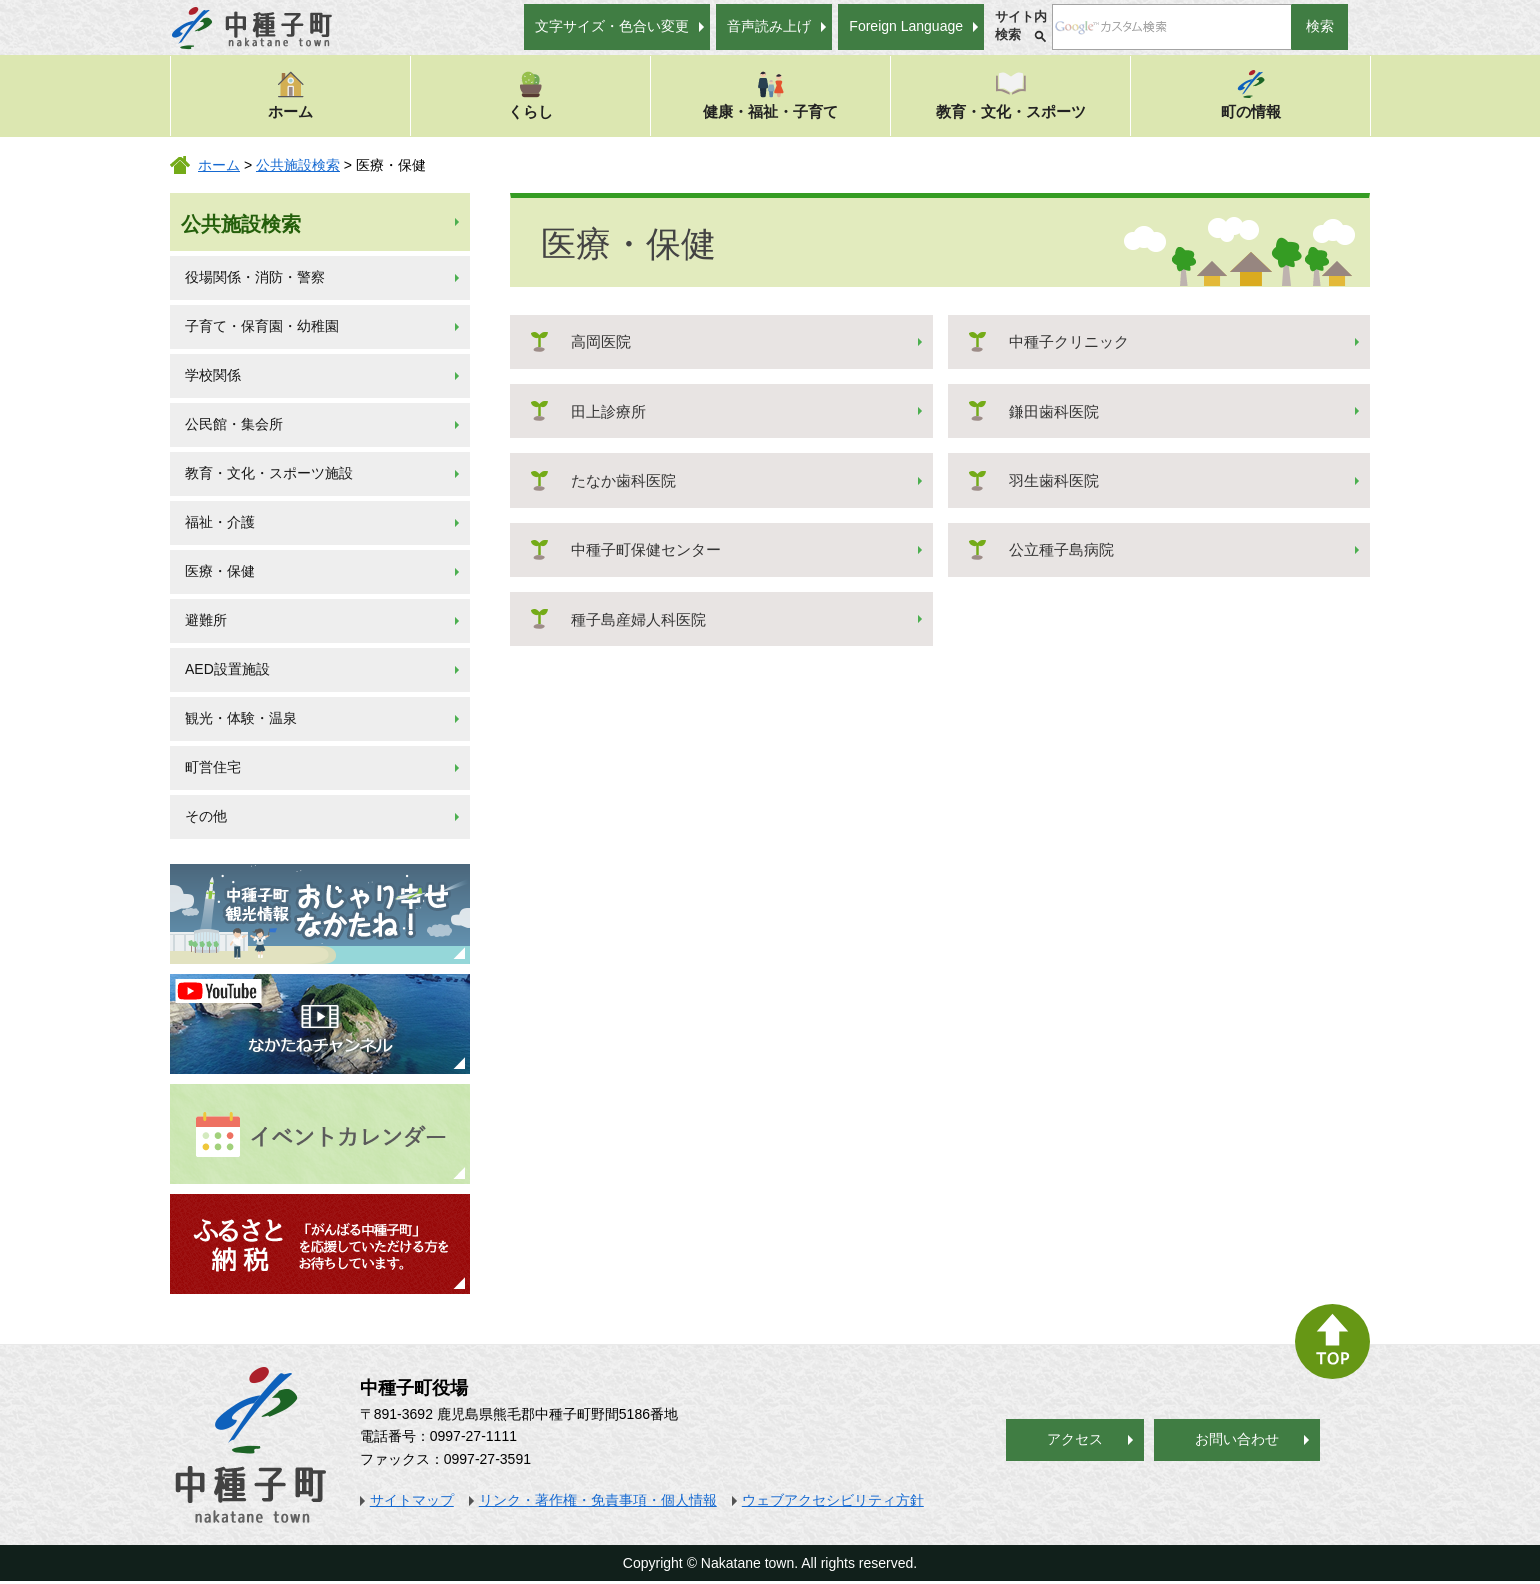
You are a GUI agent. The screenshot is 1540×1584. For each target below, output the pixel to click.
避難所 (206, 620)
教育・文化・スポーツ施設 (269, 473)
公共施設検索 (298, 165)
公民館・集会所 (234, 424)
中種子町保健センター (646, 549)
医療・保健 (220, 571)
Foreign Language (906, 26)
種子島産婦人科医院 (638, 619)
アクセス (1075, 1439)
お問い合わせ (1237, 1439)
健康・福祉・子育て (770, 94)
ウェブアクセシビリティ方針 (833, 1500)
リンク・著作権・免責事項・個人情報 (598, 1500)
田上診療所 (608, 411)
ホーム (290, 94)
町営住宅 (213, 767)
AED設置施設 (227, 669)
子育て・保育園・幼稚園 (262, 326)
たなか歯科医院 (623, 480)
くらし (530, 94)
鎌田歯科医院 (1054, 411)
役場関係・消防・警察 (255, 277)
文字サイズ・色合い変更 (612, 26)
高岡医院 (601, 341)
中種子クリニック (1069, 341)
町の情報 (1251, 94)
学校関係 (213, 375)
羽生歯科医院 (1054, 480)
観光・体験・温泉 (241, 718)
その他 (206, 816)
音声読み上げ (769, 26)
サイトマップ (412, 1500)
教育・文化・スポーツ (1011, 94)
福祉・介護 (220, 522)
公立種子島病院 (1061, 549)
